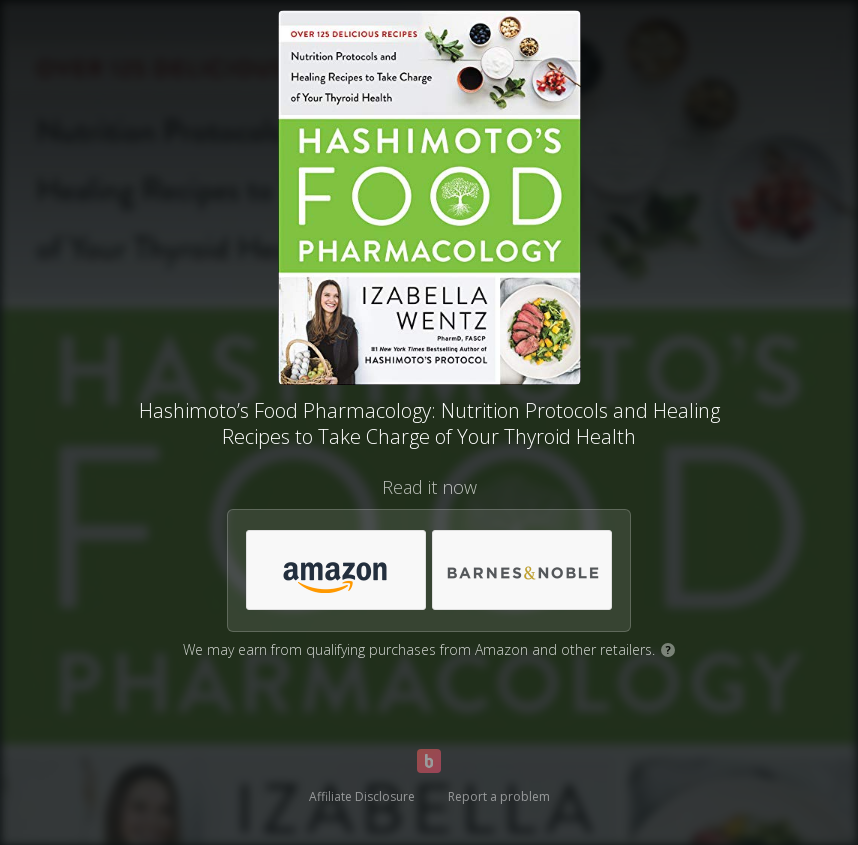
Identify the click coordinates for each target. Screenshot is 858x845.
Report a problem (499, 796)
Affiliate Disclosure (362, 796)
